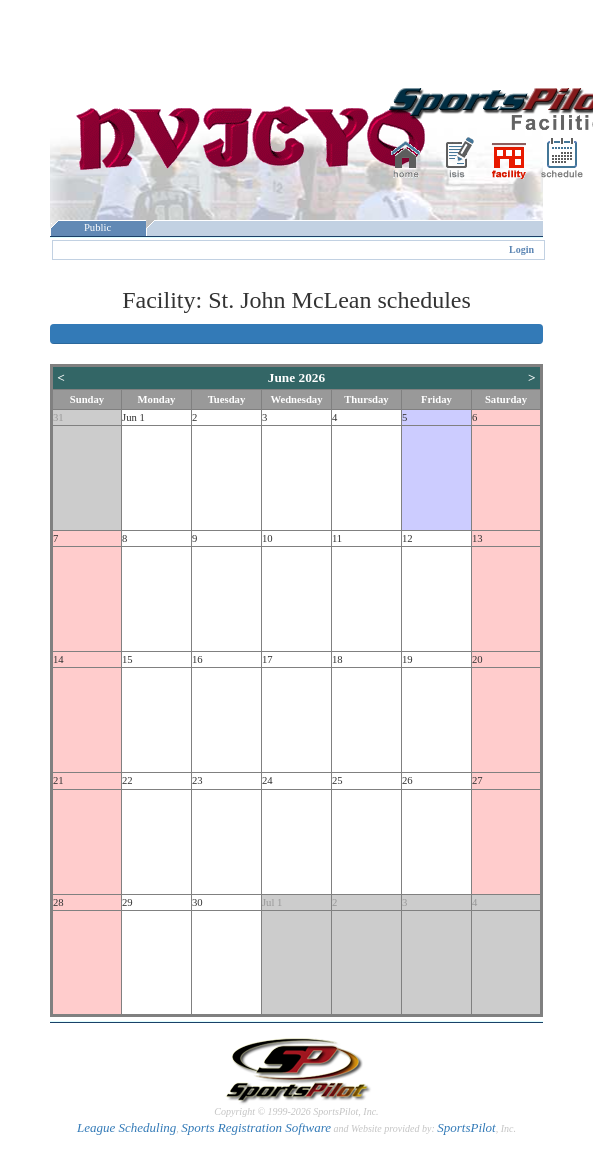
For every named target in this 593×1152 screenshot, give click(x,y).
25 (337, 780)
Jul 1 (272, 902)
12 (407, 538)
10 (267, 538)
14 (58, 659)
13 (477, 538)
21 (58, 780)
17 (267, 659)
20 (477, 659)
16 (197, 659)
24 (267, 780)
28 (58, 902)
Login (521, 249)
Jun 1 (133, 417)
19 (407, 659)
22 (127, 780)
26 (407, 780)
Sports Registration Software (256, 1127)
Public (98, 227)
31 (58, 417)
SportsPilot (466, 1127)
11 (337, 538)
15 (127, 659)
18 (337, 659)
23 (197, 780)
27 (477, 780)
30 (197, 902)
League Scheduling (126, 1127)
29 (127, 902)
